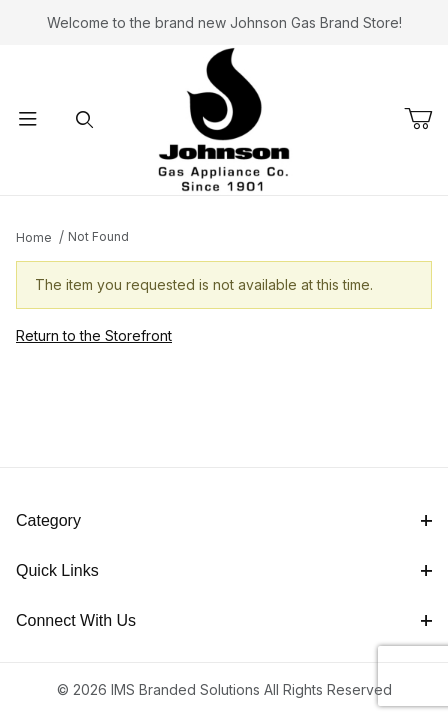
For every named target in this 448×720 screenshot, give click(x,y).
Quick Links (224, 570)
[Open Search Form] (84, 120)
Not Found (98, 236)
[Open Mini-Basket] (426, 119)
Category (224, 520)
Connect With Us (224, 620)
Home (34, 237)
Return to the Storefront (94, 335)
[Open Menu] (28, 120)
